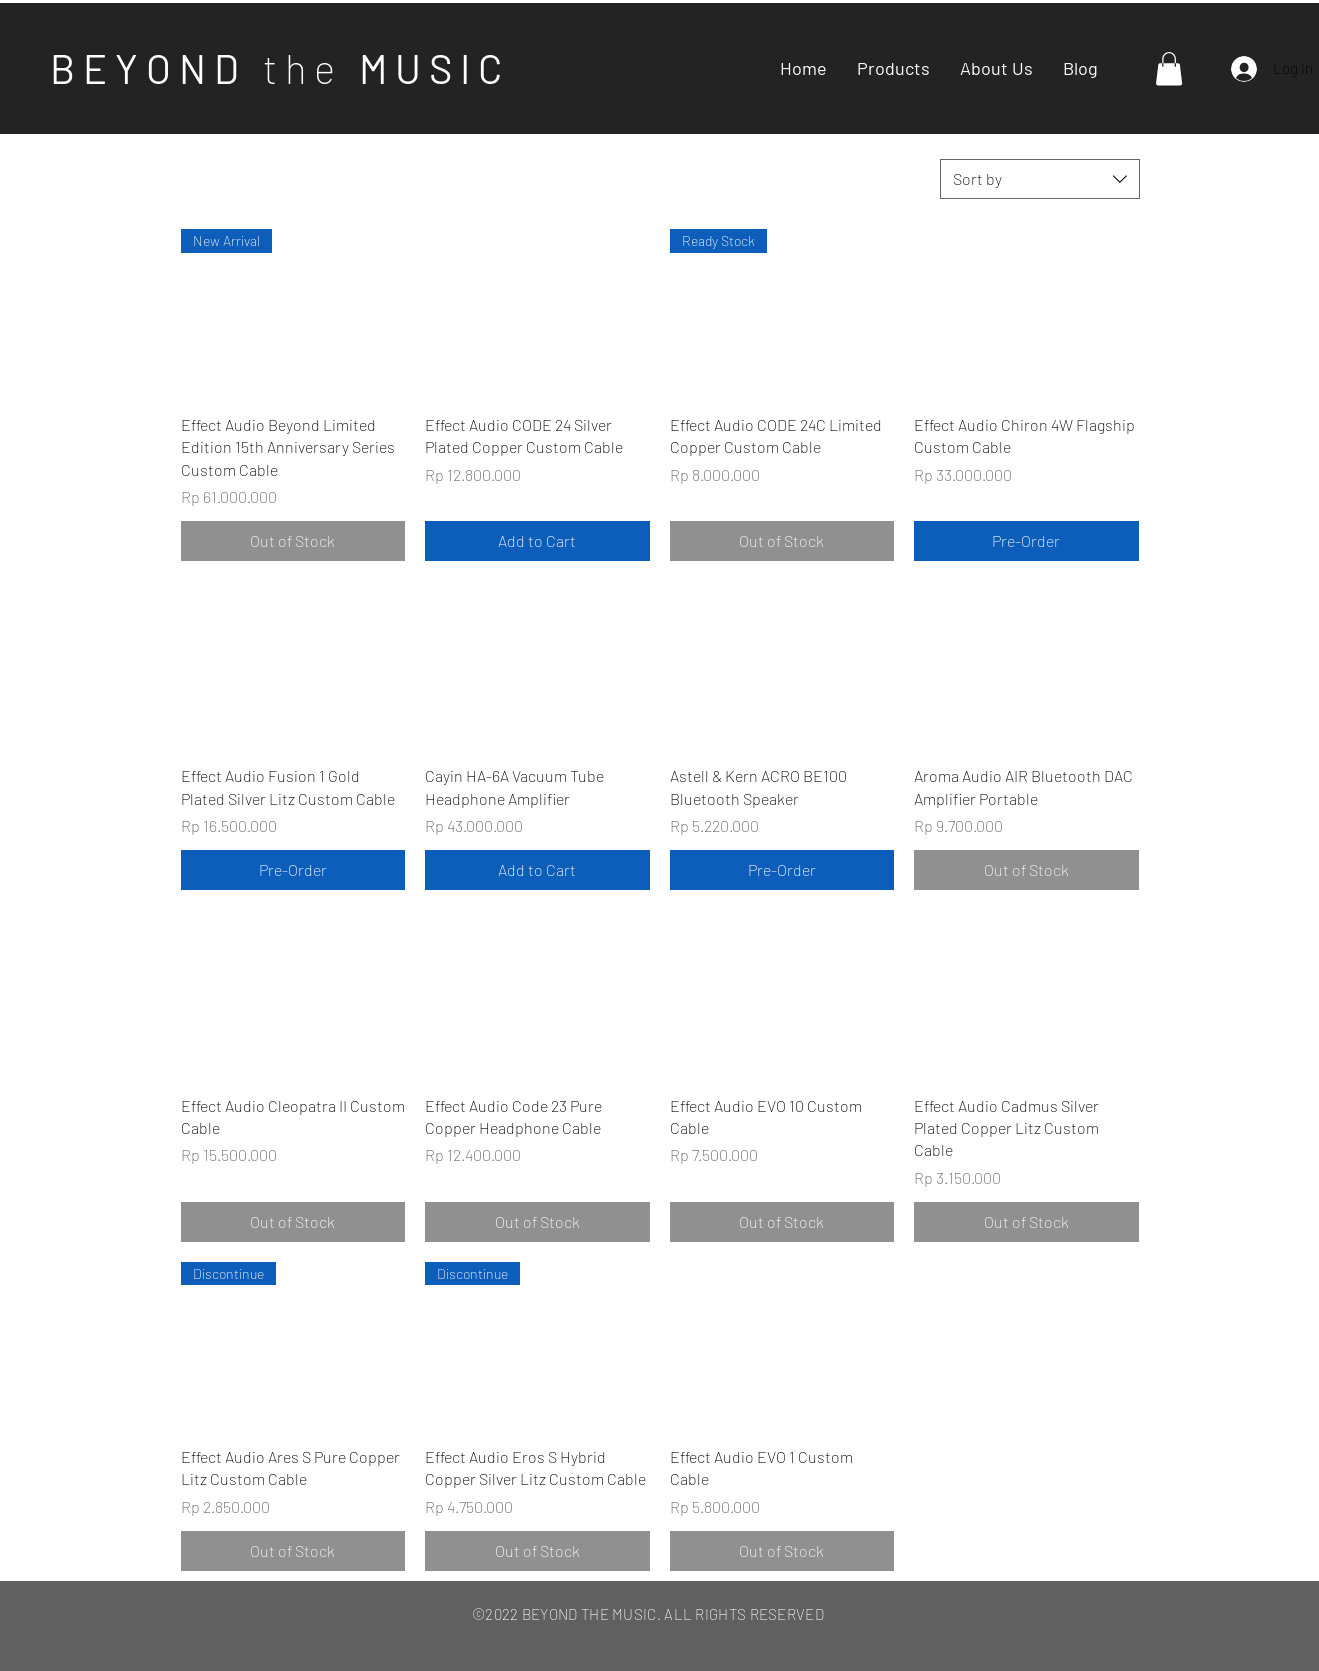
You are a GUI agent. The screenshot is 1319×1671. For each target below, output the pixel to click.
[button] (1169, 68)
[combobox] (1040, 179)
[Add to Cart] (537, 541)
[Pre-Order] (1026, 541)
